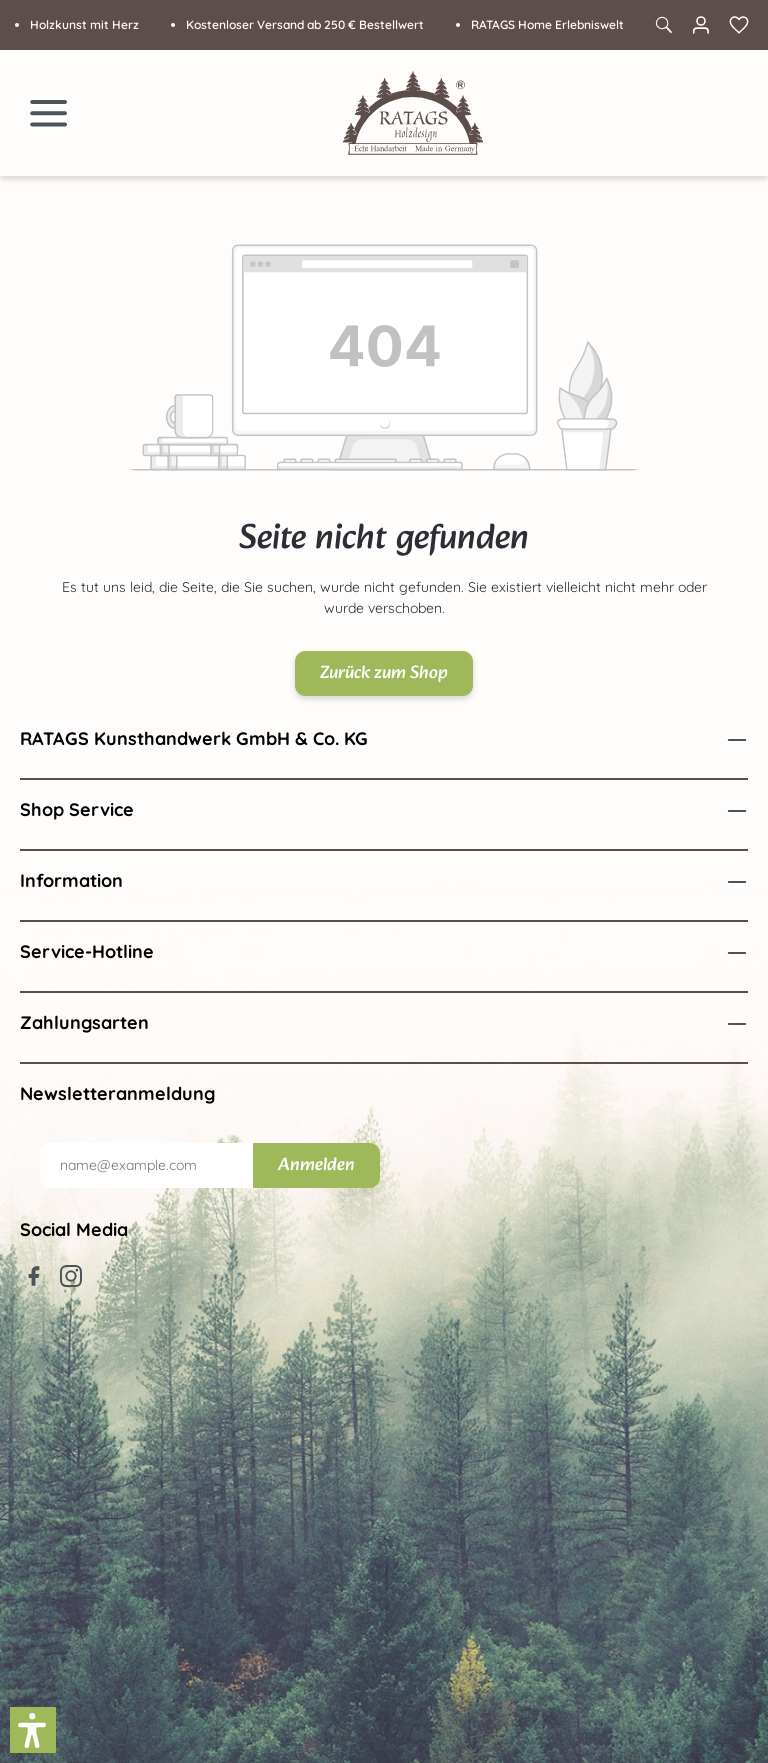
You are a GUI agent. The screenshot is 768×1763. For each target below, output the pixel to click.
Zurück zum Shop (384, 673)
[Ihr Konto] (701, 25)
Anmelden (316, 1165)
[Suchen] (663, 25)
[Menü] (49, 113)
